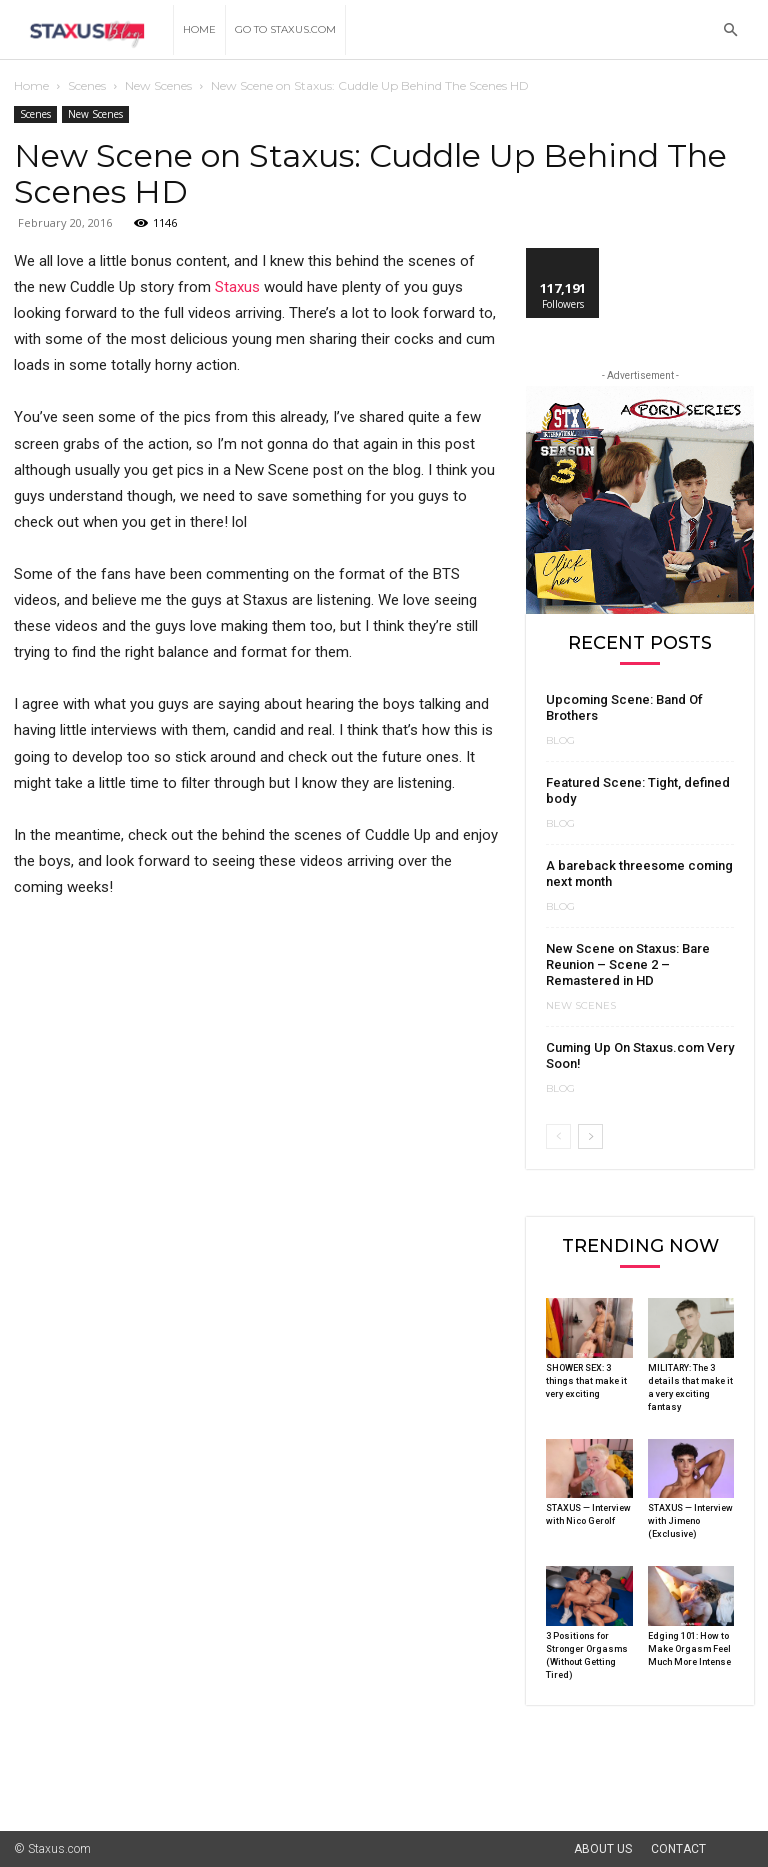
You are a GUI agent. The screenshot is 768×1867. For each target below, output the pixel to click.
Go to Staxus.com (285, 29)
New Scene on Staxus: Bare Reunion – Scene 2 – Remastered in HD (628, 964)
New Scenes (158, 85)
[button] (730, 30)
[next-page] (590, 1136)
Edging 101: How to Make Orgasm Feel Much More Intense (689, 1649)
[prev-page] (558, 1136)
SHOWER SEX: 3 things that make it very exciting (586, 1381)
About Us (603, 1849)
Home (199, 29)
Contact (678, 1849)
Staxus (237, 287)
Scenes (87, 85)
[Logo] (93, 30)
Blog (560, 741)
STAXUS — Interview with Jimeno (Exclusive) (690, 1521)
